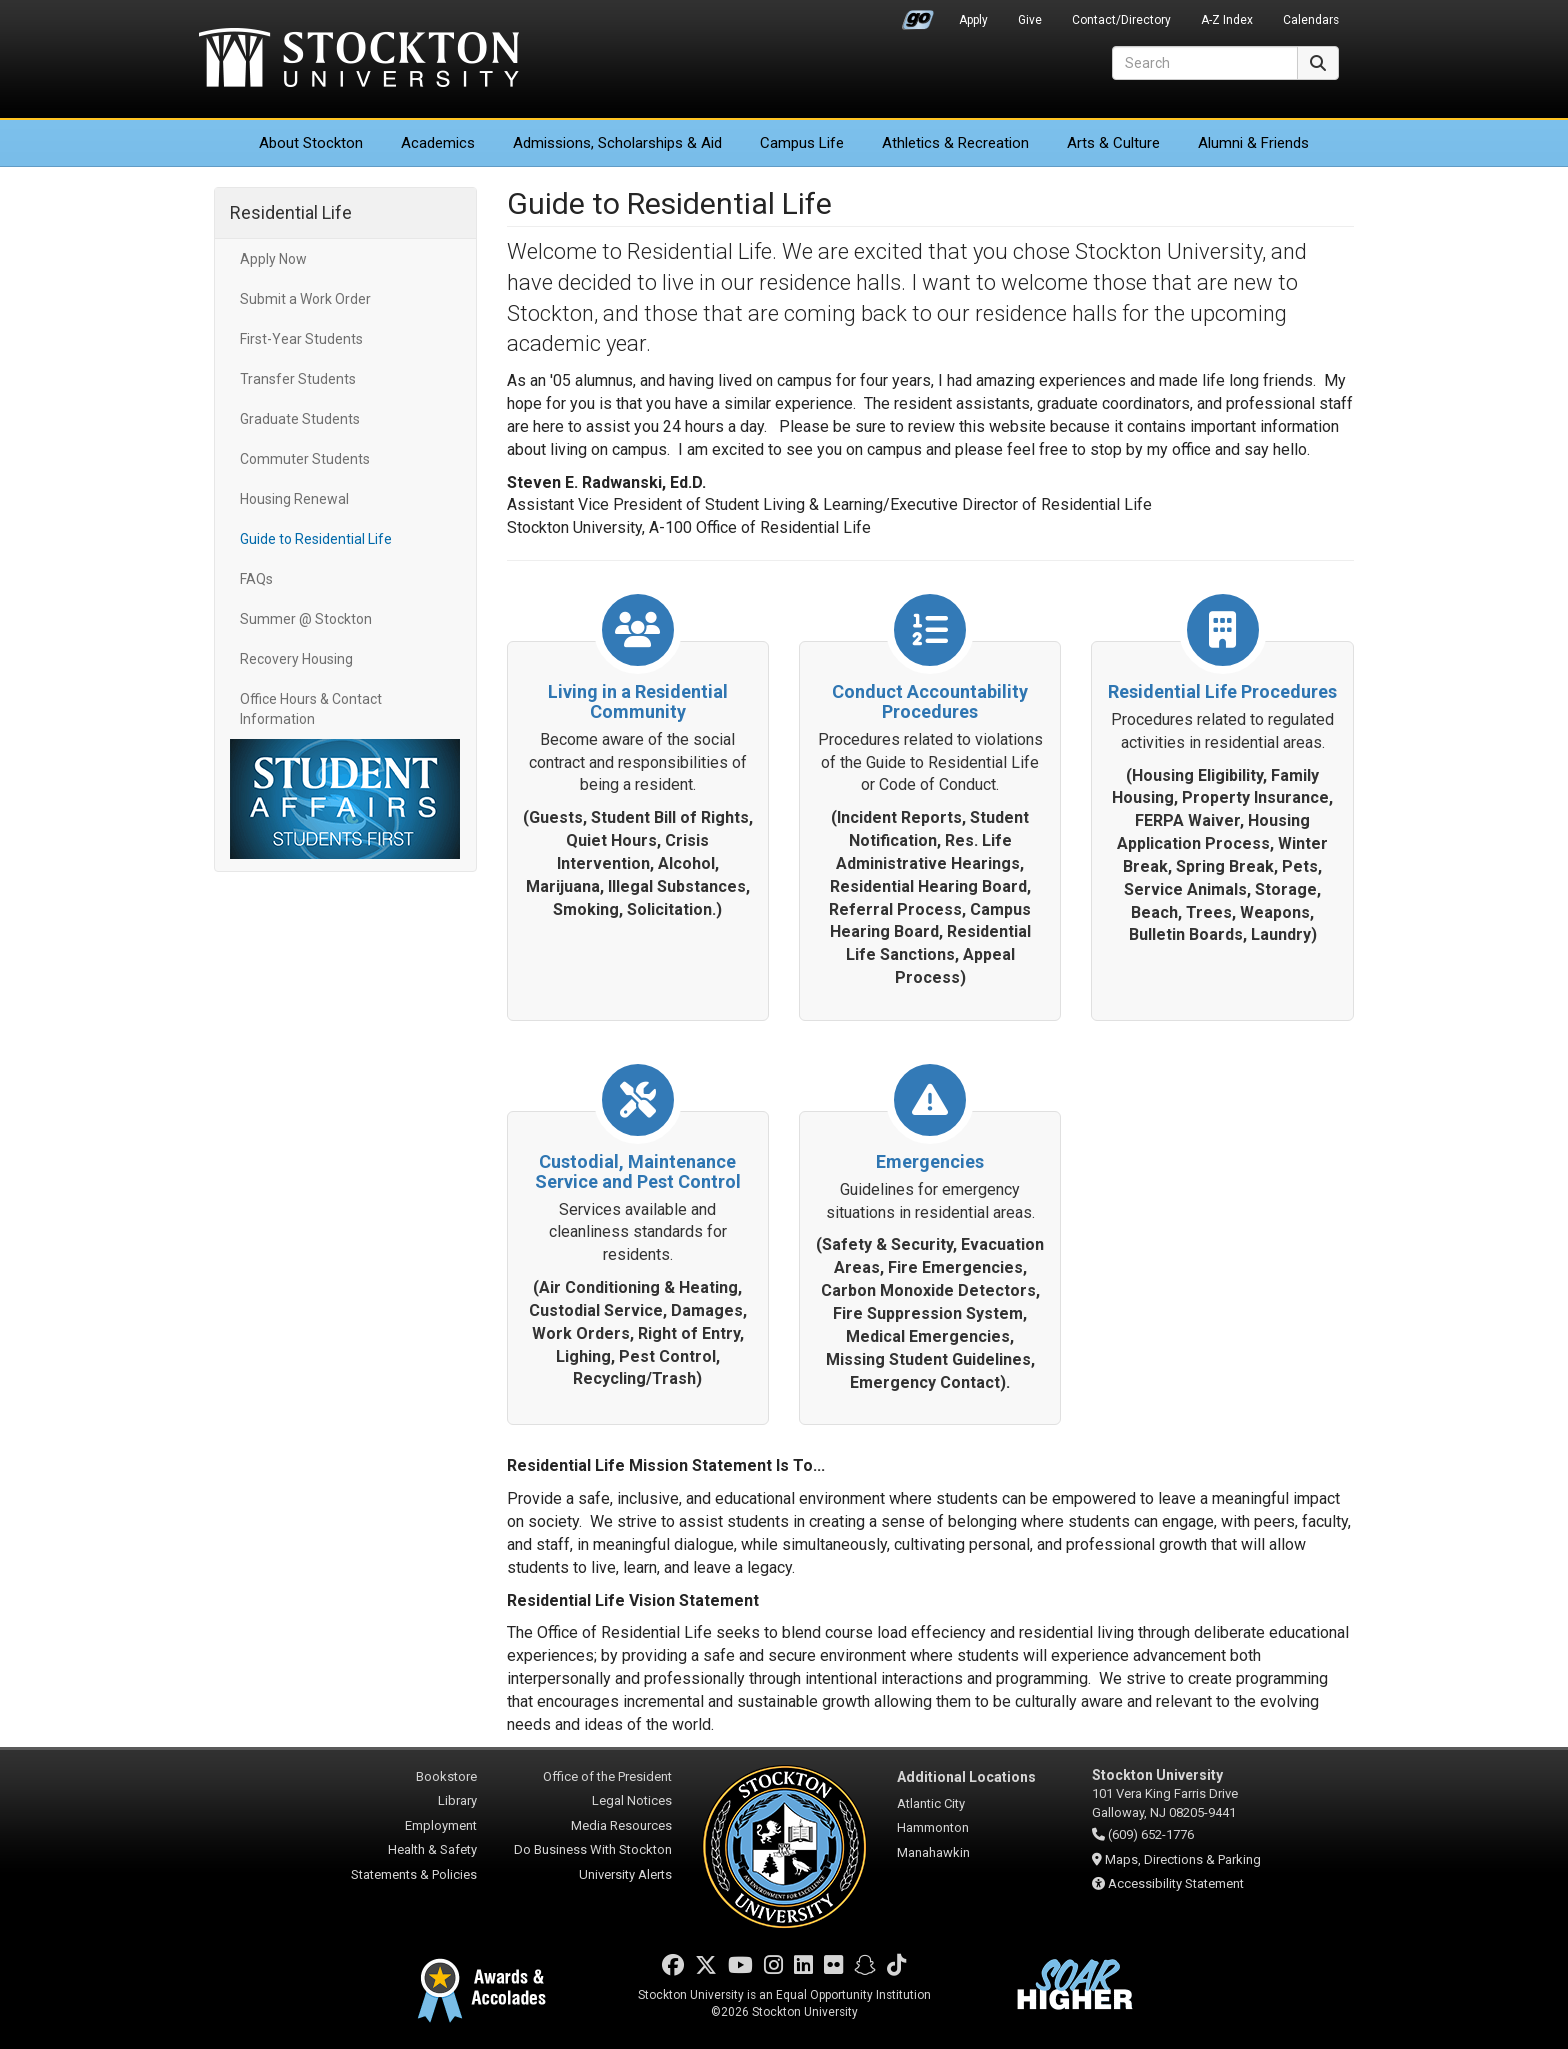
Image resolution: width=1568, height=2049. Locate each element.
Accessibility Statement (1176, 1883)
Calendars (1311, 20)
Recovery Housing (296, 659)
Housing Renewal (294, 499)
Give (1030, 20)
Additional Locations (966, 1777)
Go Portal (918, 15)
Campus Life (802, 143)
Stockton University (359, 60)
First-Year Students (301, 339)
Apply (973, 20)
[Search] (1205, 63)
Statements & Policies (414, 1874)
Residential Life (291, 212)
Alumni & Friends (1253, 143)
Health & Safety (432, 1849)
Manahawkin (933, 1852)
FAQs (256, 579)
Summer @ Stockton (306, 619)
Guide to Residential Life (316, 539)
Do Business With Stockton (593, 1849)
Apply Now (273, 259)
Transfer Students (298, 379)
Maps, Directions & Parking (1183, 1859)
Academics (438, 143)
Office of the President (607, 1776)
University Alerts (625, 1874)
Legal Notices (632, 1800)
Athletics (955, 143)
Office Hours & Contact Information (311, 709)
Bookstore (446, 1776)
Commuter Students (305, 459)
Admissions (617, 143)
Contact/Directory (1121, 20)
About (311, 143)
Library (457, 1800)
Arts (1113, 143)
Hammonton (933, 1827)
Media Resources (621, 1825)
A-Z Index (1227, 20)
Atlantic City (931, 1803)
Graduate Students (300, 419)
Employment (441, 1825)
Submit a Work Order (305, 299)
